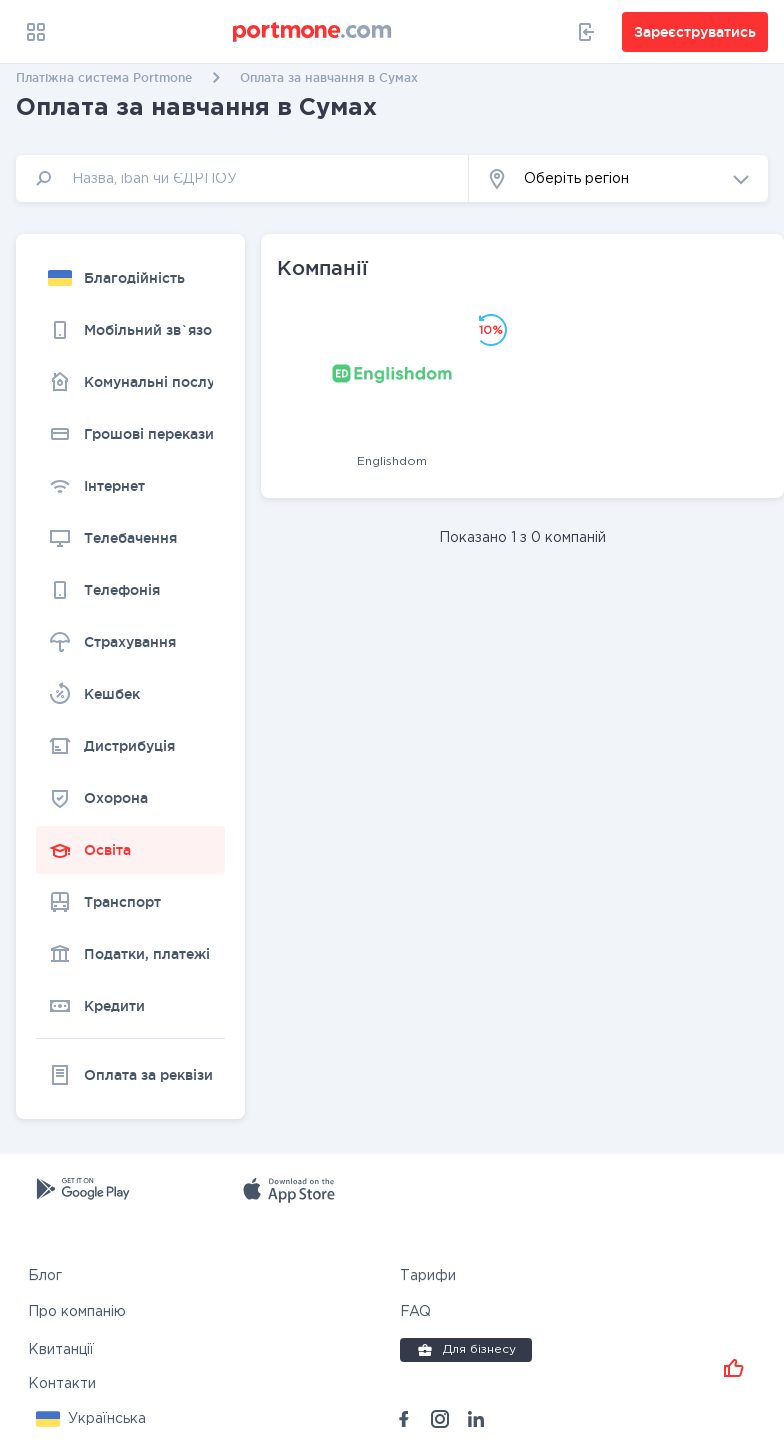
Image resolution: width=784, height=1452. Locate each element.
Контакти (62, 1381)
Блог (45, 1273)
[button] (618, 178)
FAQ (415, 1309)
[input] (242, 178)
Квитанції (61, 1347)
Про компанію (77, 1309)
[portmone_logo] (313, 32)
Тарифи (428, 1273)
